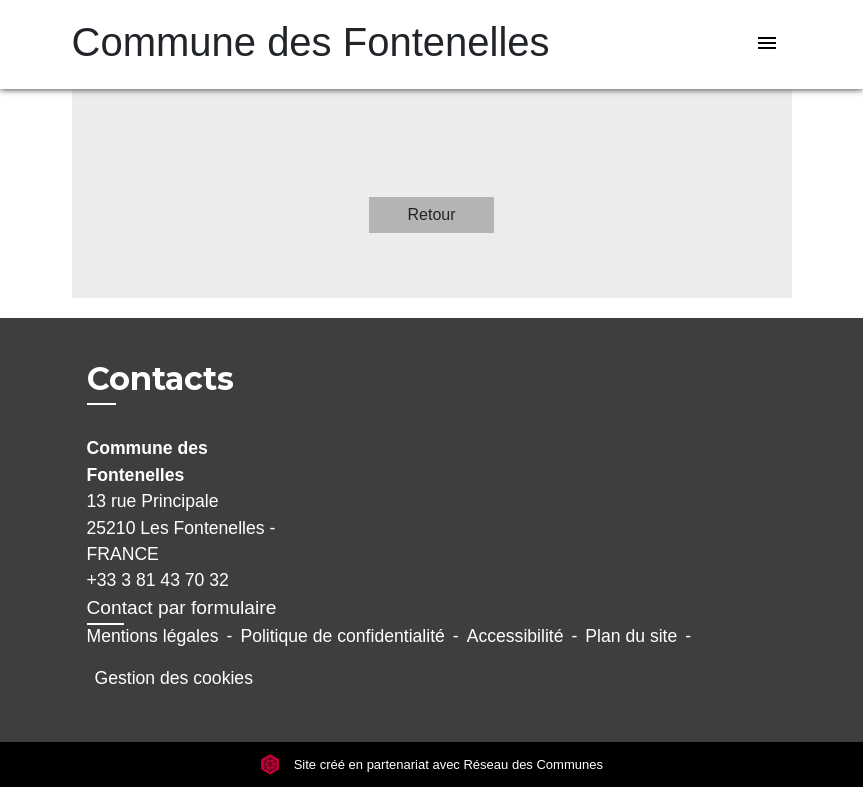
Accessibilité (515, 636)
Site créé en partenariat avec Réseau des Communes (431, 764)
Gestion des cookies (174, 678)
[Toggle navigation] (767, 44)
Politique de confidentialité (342, 636)
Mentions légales (153, 636)
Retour (431, 214)
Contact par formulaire (182, 607)
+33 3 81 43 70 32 (158, 580)
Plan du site (631, 636)
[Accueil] (197, 44)
